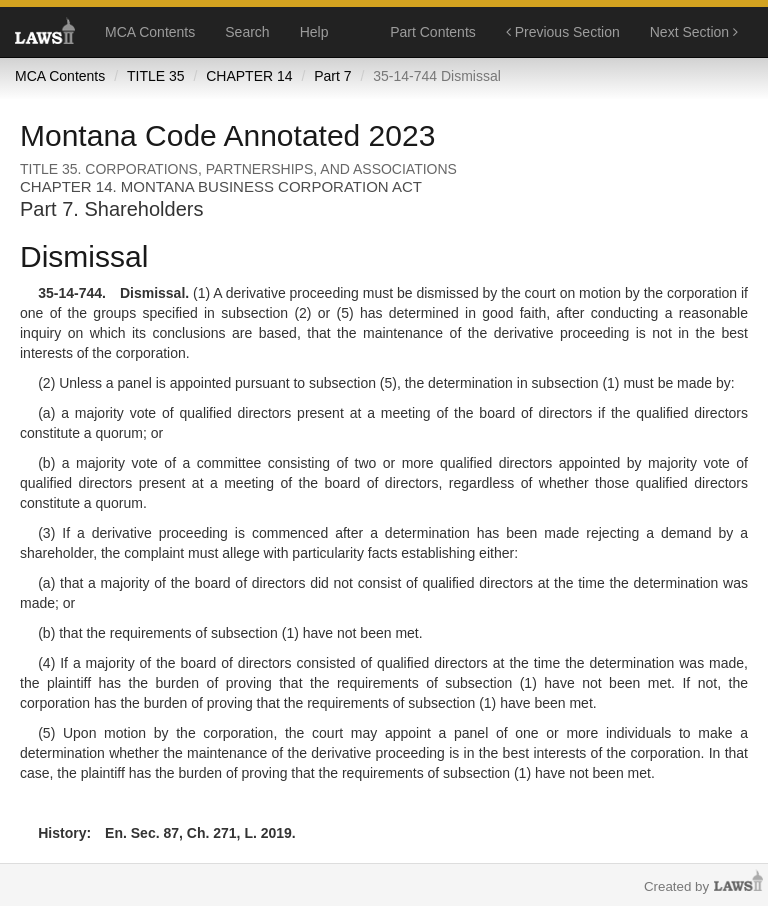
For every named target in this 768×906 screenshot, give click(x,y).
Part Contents (433, 32)
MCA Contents (150, 32)
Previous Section (563, 32)
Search (247, 32)
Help (314, 32)
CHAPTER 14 (249, 76)
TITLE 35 (156, 76)
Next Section (694, 32)
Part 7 (332, 76)
